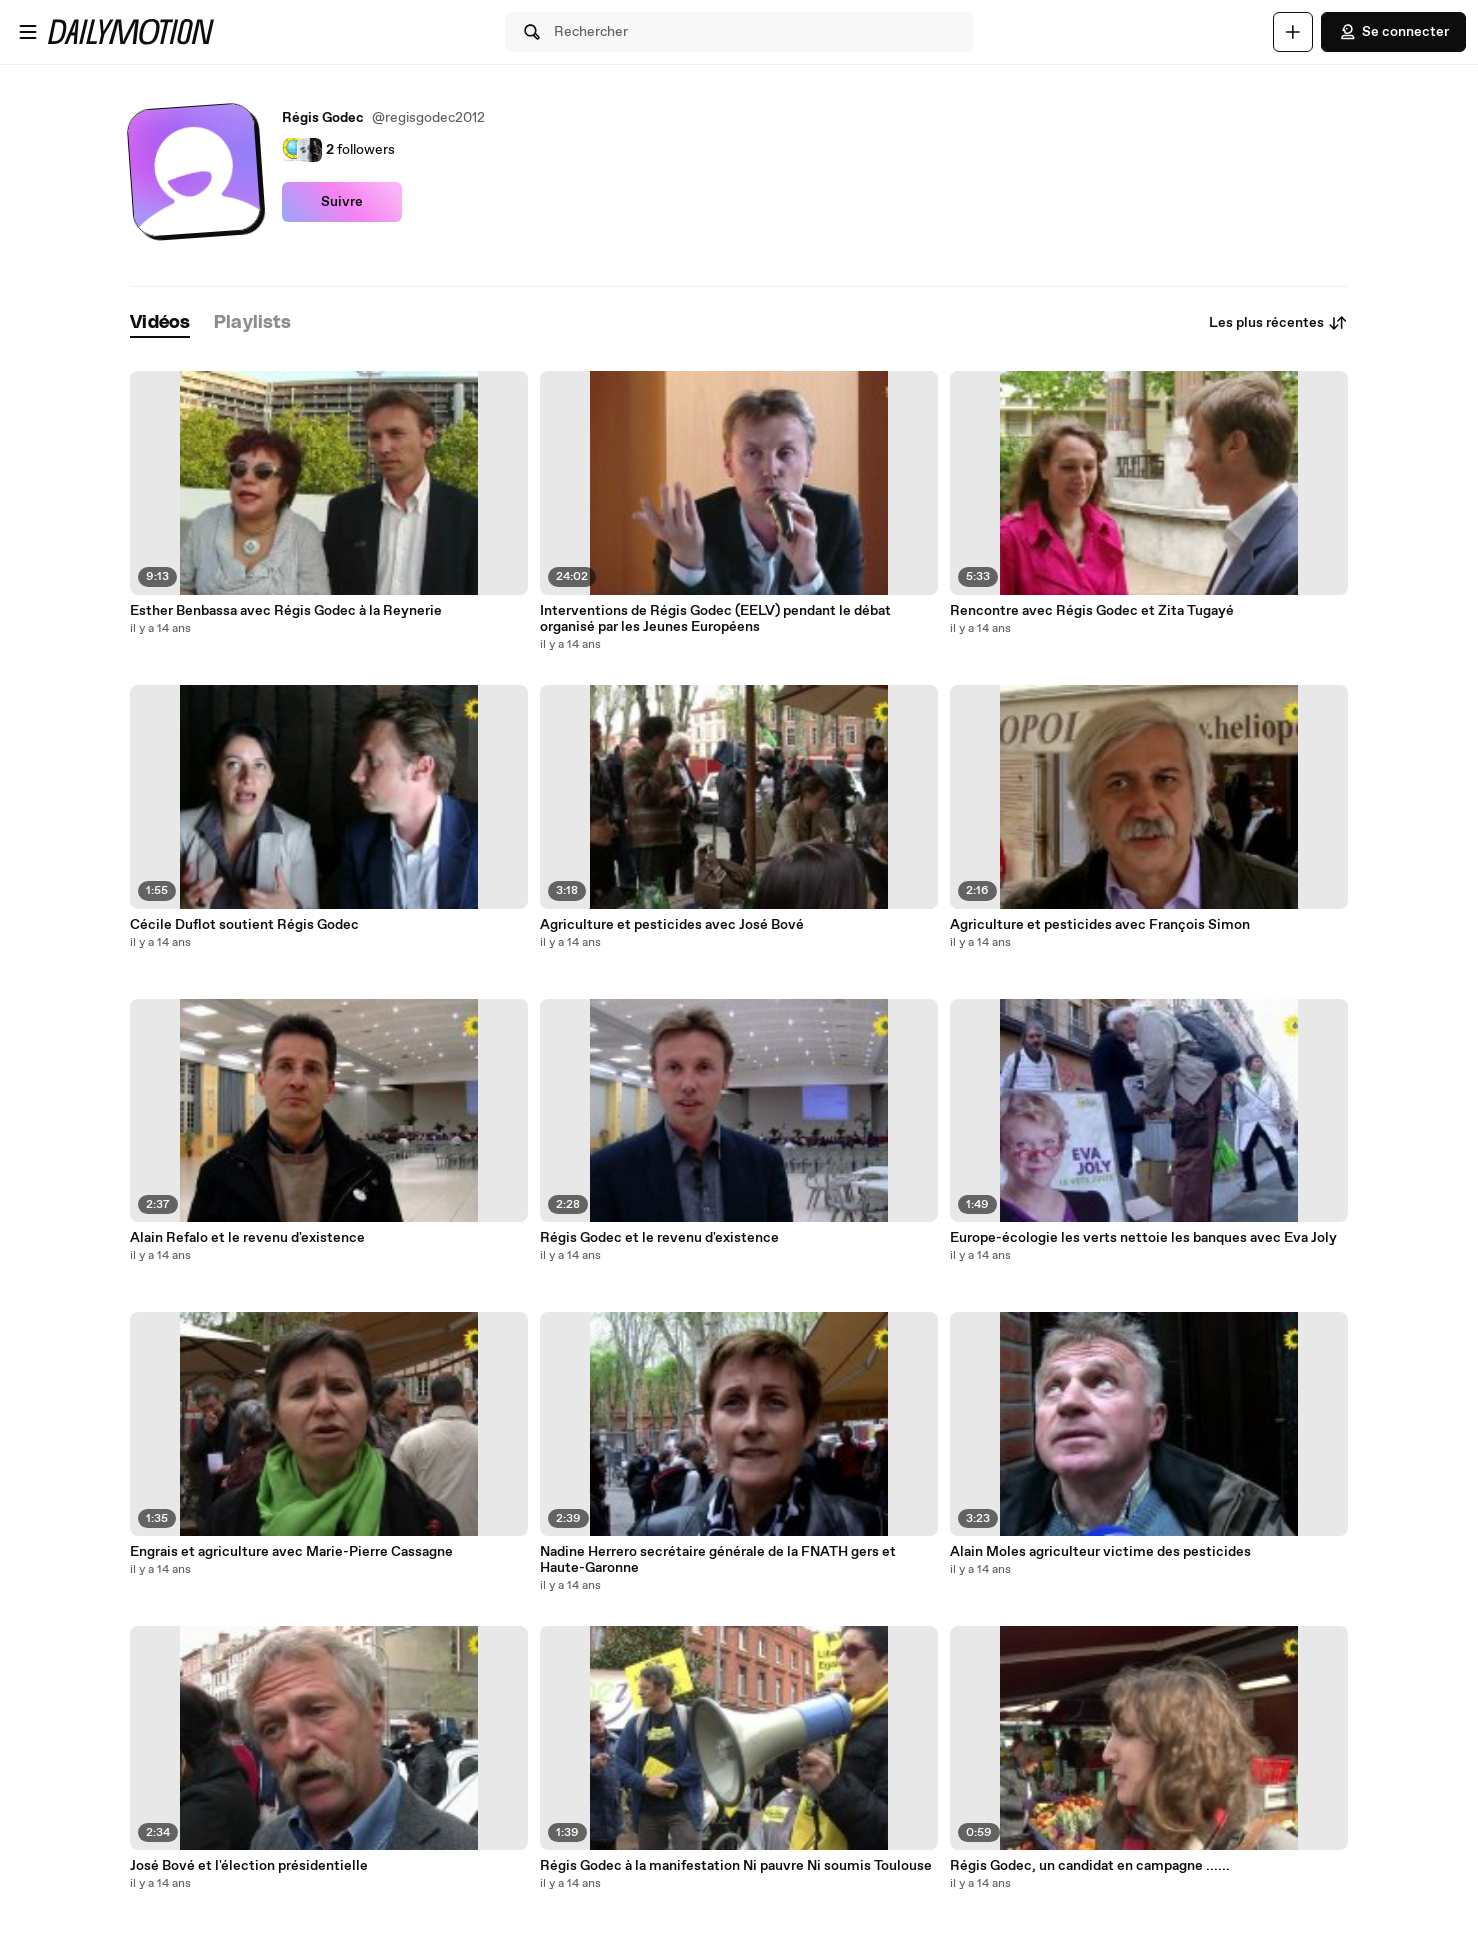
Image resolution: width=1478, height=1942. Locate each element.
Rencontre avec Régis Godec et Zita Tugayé (1092, 611)
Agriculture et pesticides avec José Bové (672, 925)
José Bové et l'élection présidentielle (249, 1866)
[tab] (160, 323)
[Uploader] (1293, 32)
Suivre (342, 202)
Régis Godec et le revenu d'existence (659, 1238)
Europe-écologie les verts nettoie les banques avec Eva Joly (1143, 1238)
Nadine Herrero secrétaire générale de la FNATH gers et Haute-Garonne (718, 1560)
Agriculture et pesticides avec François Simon (1100, 925)
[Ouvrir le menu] (28, 32)
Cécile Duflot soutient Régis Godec (244, 925)
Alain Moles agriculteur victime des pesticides (1100, 1552)
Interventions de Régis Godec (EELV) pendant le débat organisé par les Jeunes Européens (715, 619)
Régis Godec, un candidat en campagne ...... (1090, 1866)
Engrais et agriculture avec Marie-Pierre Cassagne (291, 1552)
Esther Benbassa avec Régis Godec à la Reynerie (286, 611)
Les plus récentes (1278, 323)
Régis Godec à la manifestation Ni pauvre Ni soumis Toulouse (736, 1866)
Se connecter (1393, 32)
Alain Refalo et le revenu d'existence (247, 1238)
